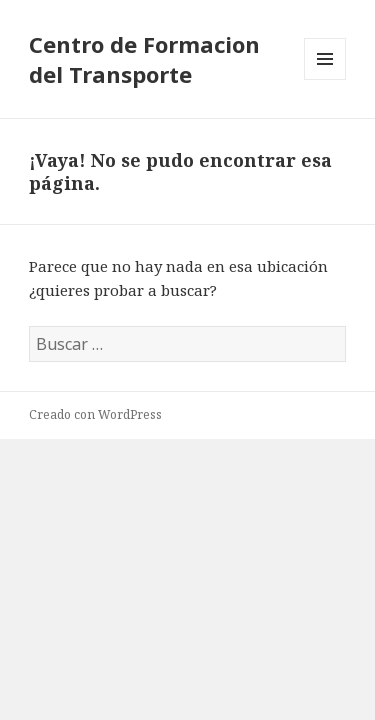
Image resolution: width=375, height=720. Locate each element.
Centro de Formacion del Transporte (144, 59)
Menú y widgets (325, 79)
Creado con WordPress (95, 414)
